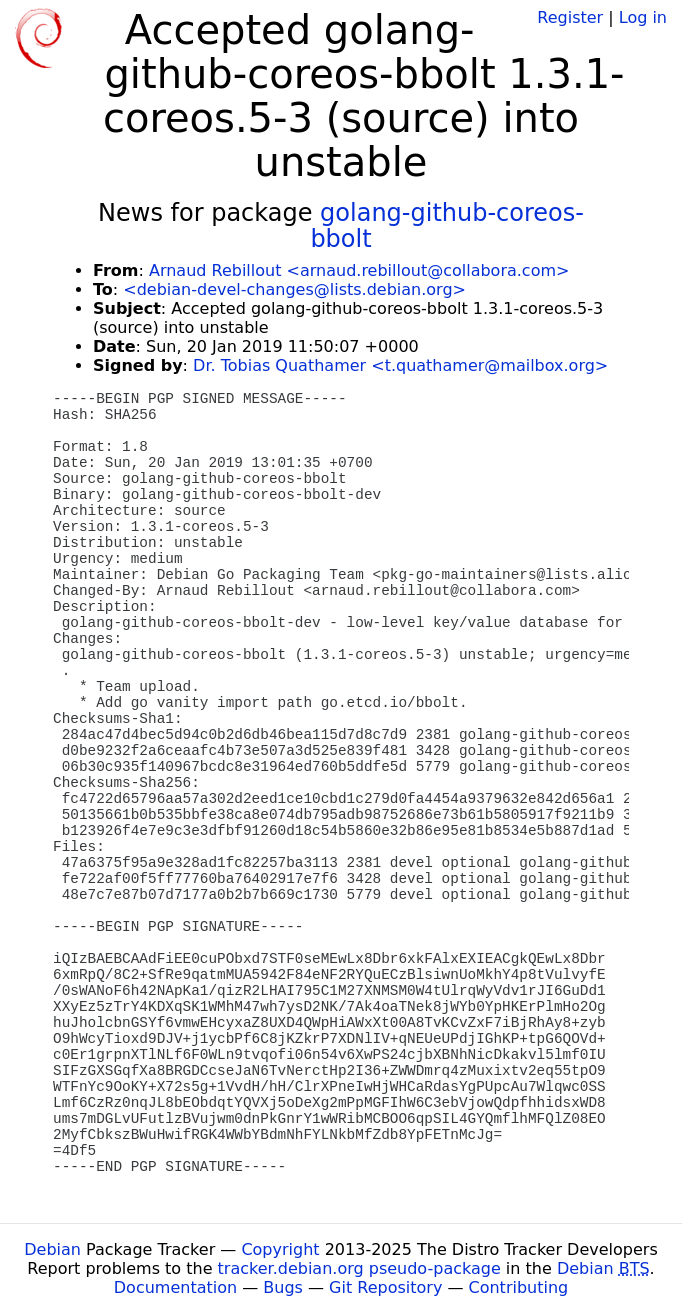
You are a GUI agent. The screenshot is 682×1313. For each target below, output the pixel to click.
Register (570, 17)
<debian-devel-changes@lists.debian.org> (294, 289)
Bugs (283, 1287)
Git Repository (385, 1287)
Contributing (519, 1287)
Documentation (175, 1287)
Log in (643, 17)
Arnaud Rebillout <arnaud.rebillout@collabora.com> (359, 270)
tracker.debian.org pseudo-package (359, 1268)
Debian (52, 1249)
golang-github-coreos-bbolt (447, 226)
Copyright (280, 1249)
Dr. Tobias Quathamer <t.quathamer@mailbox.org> (400, 365)
